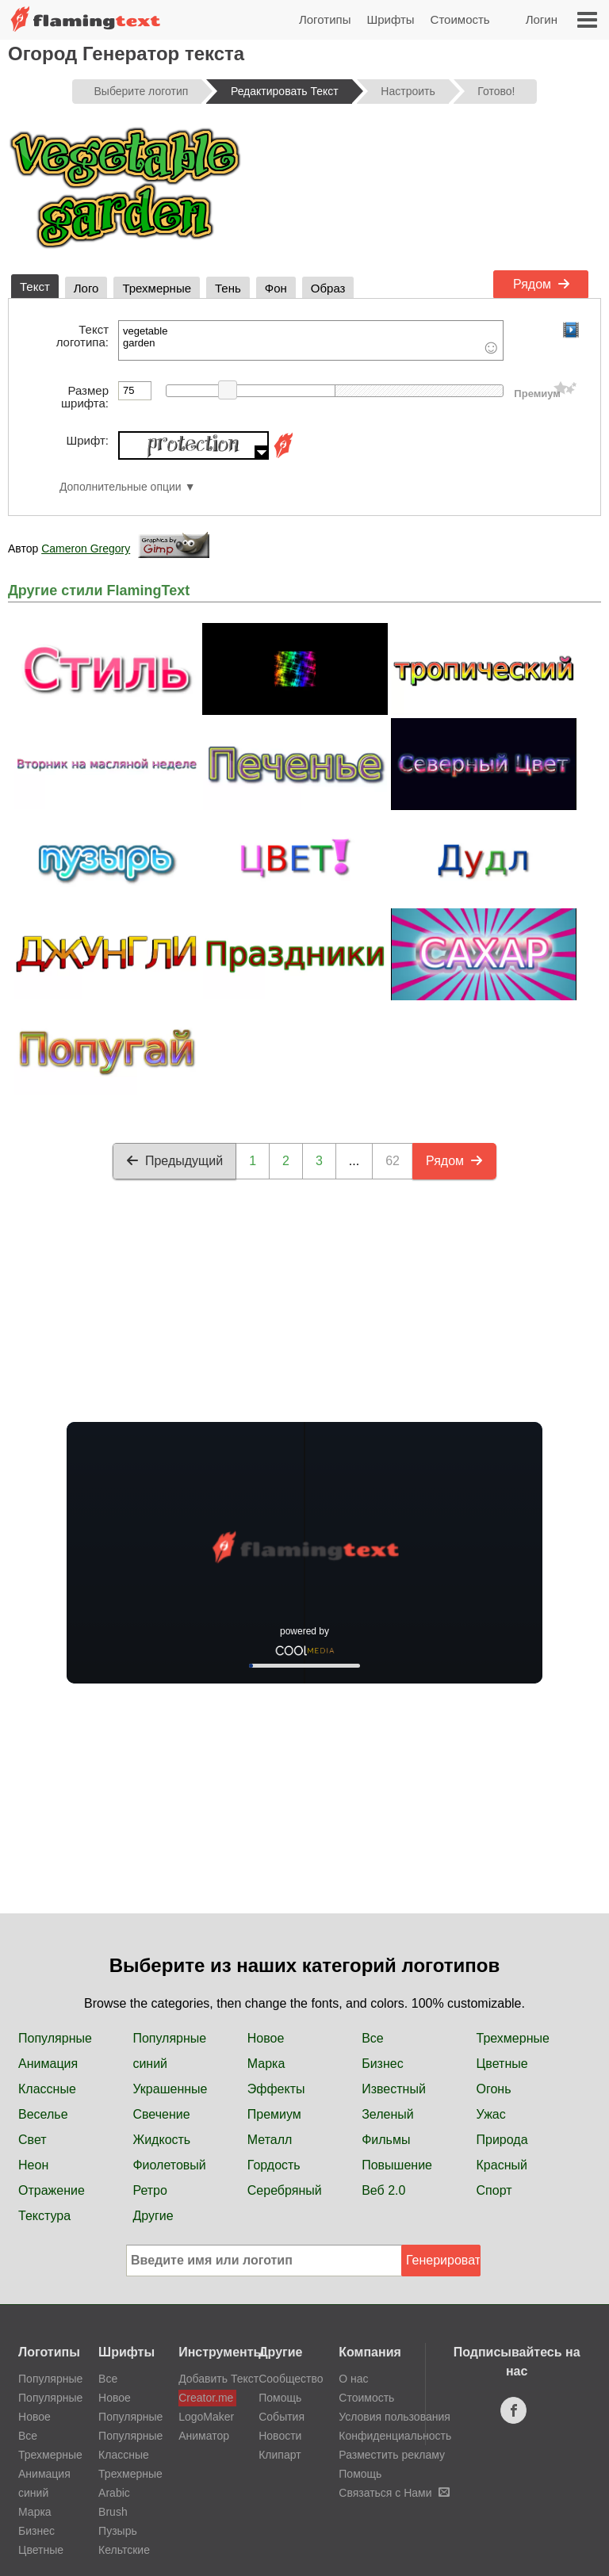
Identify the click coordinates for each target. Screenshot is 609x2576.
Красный (502, 2165)
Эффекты (276, 2089)
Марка (266, 2063)
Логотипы (325, 19)
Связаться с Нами (394, 2492)
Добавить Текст (207, 2378)
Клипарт (280, 2454)
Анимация (48, 2063)
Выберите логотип (141, 91)
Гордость (274, 2165)
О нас (353, 2378)
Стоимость (460, 19)
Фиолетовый (168, 2165)
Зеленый (388, 2114)
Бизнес (383, 2063)
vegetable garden (311, 340)
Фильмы (386, 2139)
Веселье (43, 2114)
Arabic (114, 2492)
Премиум (274, 2114)
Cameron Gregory (85, 548)
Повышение (397, 2165)
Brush (113, 2511)
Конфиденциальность (395, 2435)
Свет (32, 2139)
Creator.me (205, 2397)
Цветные (502, 2063)
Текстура (44, 2215)
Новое (266, 2038)
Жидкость (161, 2139)
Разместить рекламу (392, 2454)
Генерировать (443, 2260)
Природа (502, 2139)
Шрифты (390, 19)
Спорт (494, 2190)
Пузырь (117, 2530)
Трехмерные (513, 2038)
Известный (394, 2089)
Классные (47, 2089)
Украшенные (169, 2089)
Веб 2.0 (383, 2190)
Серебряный (284, 2190)
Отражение (51, 2190)
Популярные (55, 2038)
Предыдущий (174, 1161)
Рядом (541, 284)
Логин (541, 19)
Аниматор (203, 2435)
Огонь (494, 2089)
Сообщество (291, 2378)
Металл (270, 2139)
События (281, 2416)
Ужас (491, 2114)
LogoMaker (206, 2416)
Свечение (161, 2114)
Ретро (149, 2190)
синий (149, 2063)
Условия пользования (394, 2416)
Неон (33, 2165)
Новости (280, 2435)
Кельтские (124, 2550)
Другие (152, 2215)
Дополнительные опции (120, 487)
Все (373, 2038)
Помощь (280, 2397)
